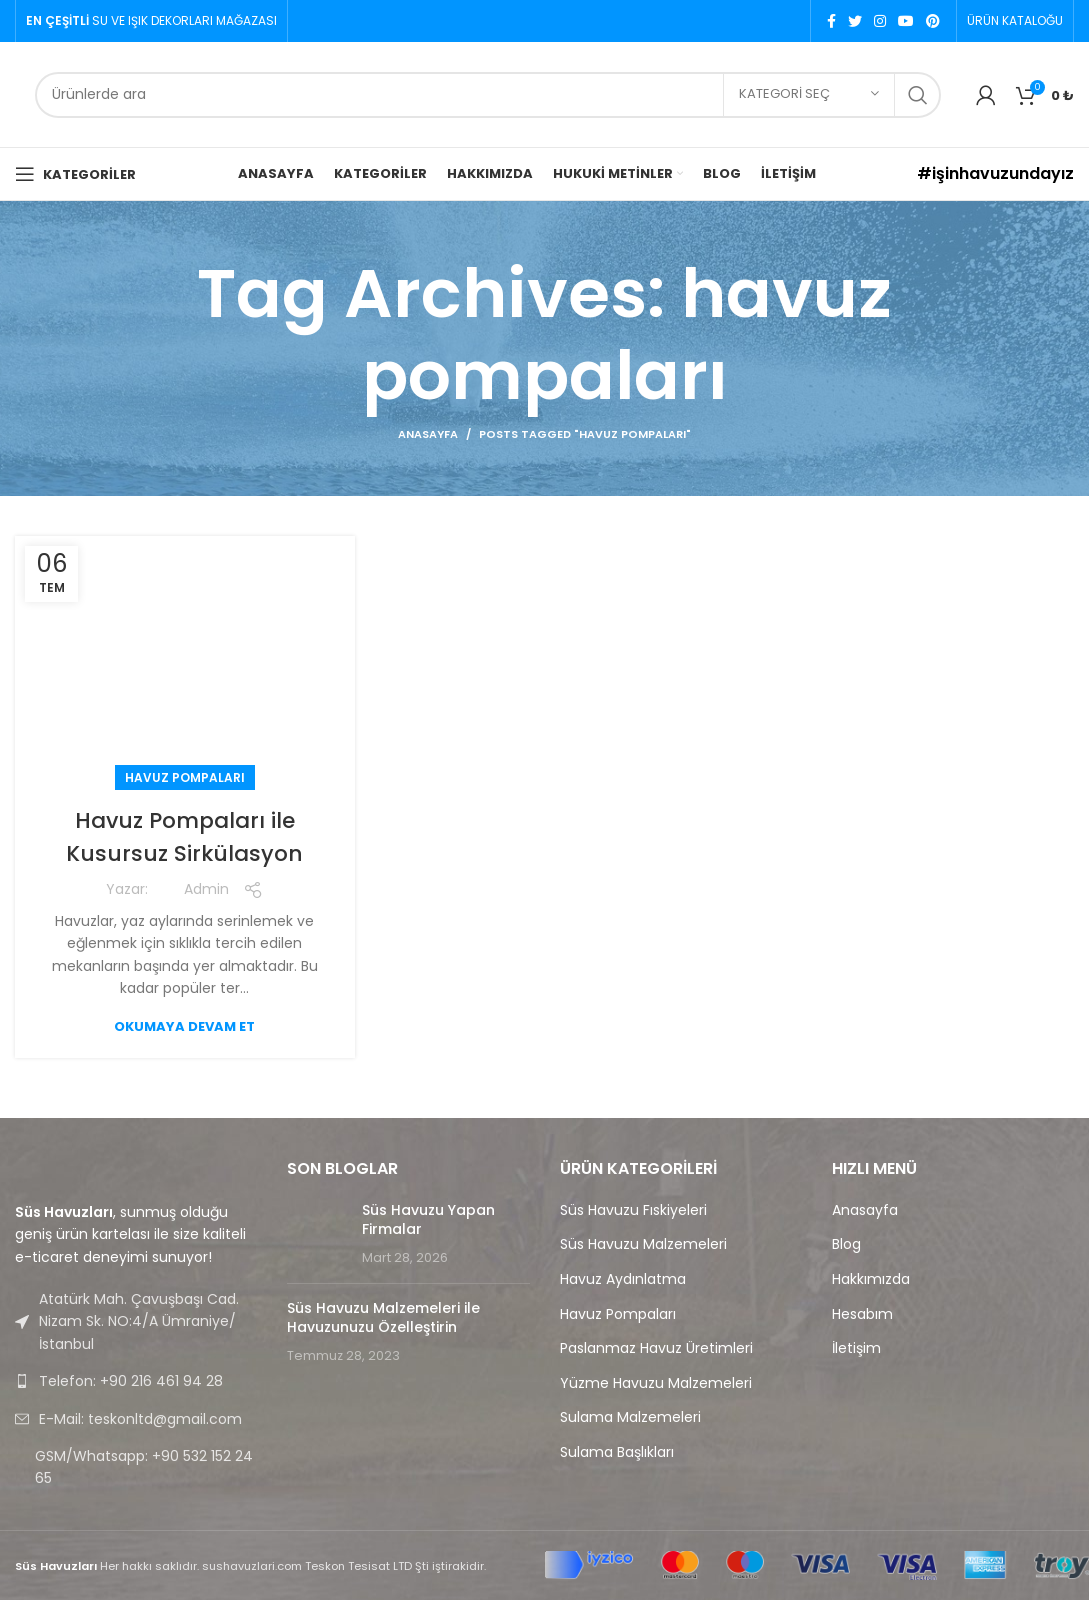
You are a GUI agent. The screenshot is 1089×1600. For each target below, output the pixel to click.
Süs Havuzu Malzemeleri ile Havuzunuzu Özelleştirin (383, 1318)
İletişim (856, 1348)
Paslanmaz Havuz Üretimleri (656, 1348)
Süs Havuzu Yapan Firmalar (428, 1220)
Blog (846, 1244)
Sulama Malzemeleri (630, 1417)
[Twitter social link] (855, 21)
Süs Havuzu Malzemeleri (643, 1244)
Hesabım (862, 1314)
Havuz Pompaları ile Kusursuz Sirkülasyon (185, 836)
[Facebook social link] (831, 21)
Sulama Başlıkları (617, 1452)
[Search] (488, 95)
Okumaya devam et (184, 1026)
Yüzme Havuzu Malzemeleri (656, 1383)
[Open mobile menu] (75, 174)
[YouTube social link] (906, 21)
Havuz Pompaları (185, 777)
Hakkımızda (871, 1279)
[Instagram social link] (880, 21)
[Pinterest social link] (933, 21)
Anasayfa (428, 434)
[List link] (136, 1381)
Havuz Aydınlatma (623, 1279)
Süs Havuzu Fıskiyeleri (633, 1210)
